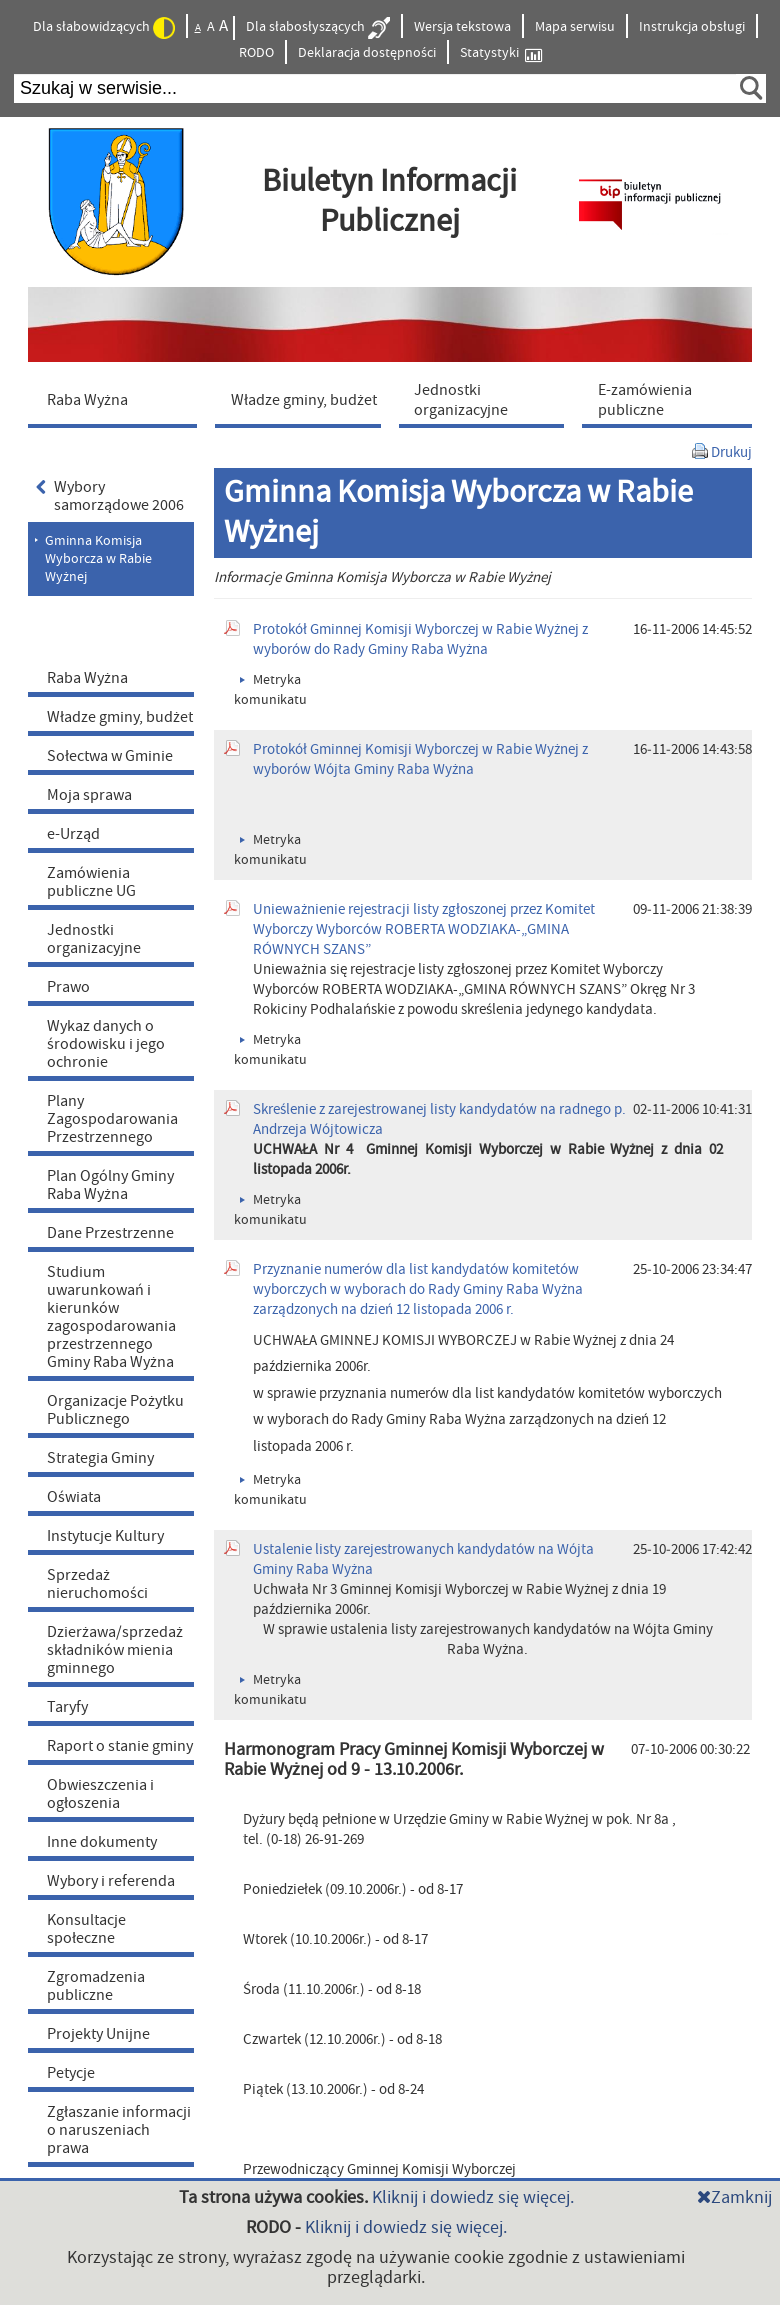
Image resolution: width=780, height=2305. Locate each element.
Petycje (71, 2073)
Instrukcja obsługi (692, 27)
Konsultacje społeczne (86, 1929)
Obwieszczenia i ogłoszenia (100, 1794)
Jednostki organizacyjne (94, 939)
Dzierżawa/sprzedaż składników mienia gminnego (115, 1650)
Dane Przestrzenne (110, 1233)
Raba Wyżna (87, 678)
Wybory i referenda (111, 1881)
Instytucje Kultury (105, 1536)
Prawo (68, 987)
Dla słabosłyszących (318, 28)
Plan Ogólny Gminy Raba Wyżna (110, 1185)
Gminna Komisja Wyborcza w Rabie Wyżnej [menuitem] (98, 559)
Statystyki (501, 53)
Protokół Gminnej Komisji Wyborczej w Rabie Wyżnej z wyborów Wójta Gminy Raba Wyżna (420, 759)
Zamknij (734, 2197)
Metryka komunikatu (270, 1490)
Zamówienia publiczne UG (91, 882)
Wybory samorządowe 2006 (110, 496)
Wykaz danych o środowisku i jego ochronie (106, 1044)
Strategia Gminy (100, 1458)
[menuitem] (117, 399)
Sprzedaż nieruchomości (97, 1584)
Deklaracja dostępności (367, 53)
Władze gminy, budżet (120, 717)
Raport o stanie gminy (120, 1746)
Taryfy (67, 1707)
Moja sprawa (89, 795)
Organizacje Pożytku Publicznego (115, 1410)
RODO (256, 53)
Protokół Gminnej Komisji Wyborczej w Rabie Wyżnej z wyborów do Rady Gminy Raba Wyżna (420, 639)
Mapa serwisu (575, 27)
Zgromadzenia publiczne (96, 1986)
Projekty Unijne (98, 2034)
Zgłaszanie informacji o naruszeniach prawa (119, 2130)
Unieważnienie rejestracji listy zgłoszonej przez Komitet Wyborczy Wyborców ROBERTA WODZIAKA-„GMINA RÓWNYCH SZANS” (424, 929)
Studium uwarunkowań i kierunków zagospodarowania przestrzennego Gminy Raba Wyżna (111, 1317)
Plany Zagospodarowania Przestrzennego (112, 1119)
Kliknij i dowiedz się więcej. (473, 2197)
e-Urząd (73, 834)
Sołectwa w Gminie (110, 756)
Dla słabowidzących (104, 28)
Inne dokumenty (102, 1842)
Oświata (74, 1497)
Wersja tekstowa (462, 27)
